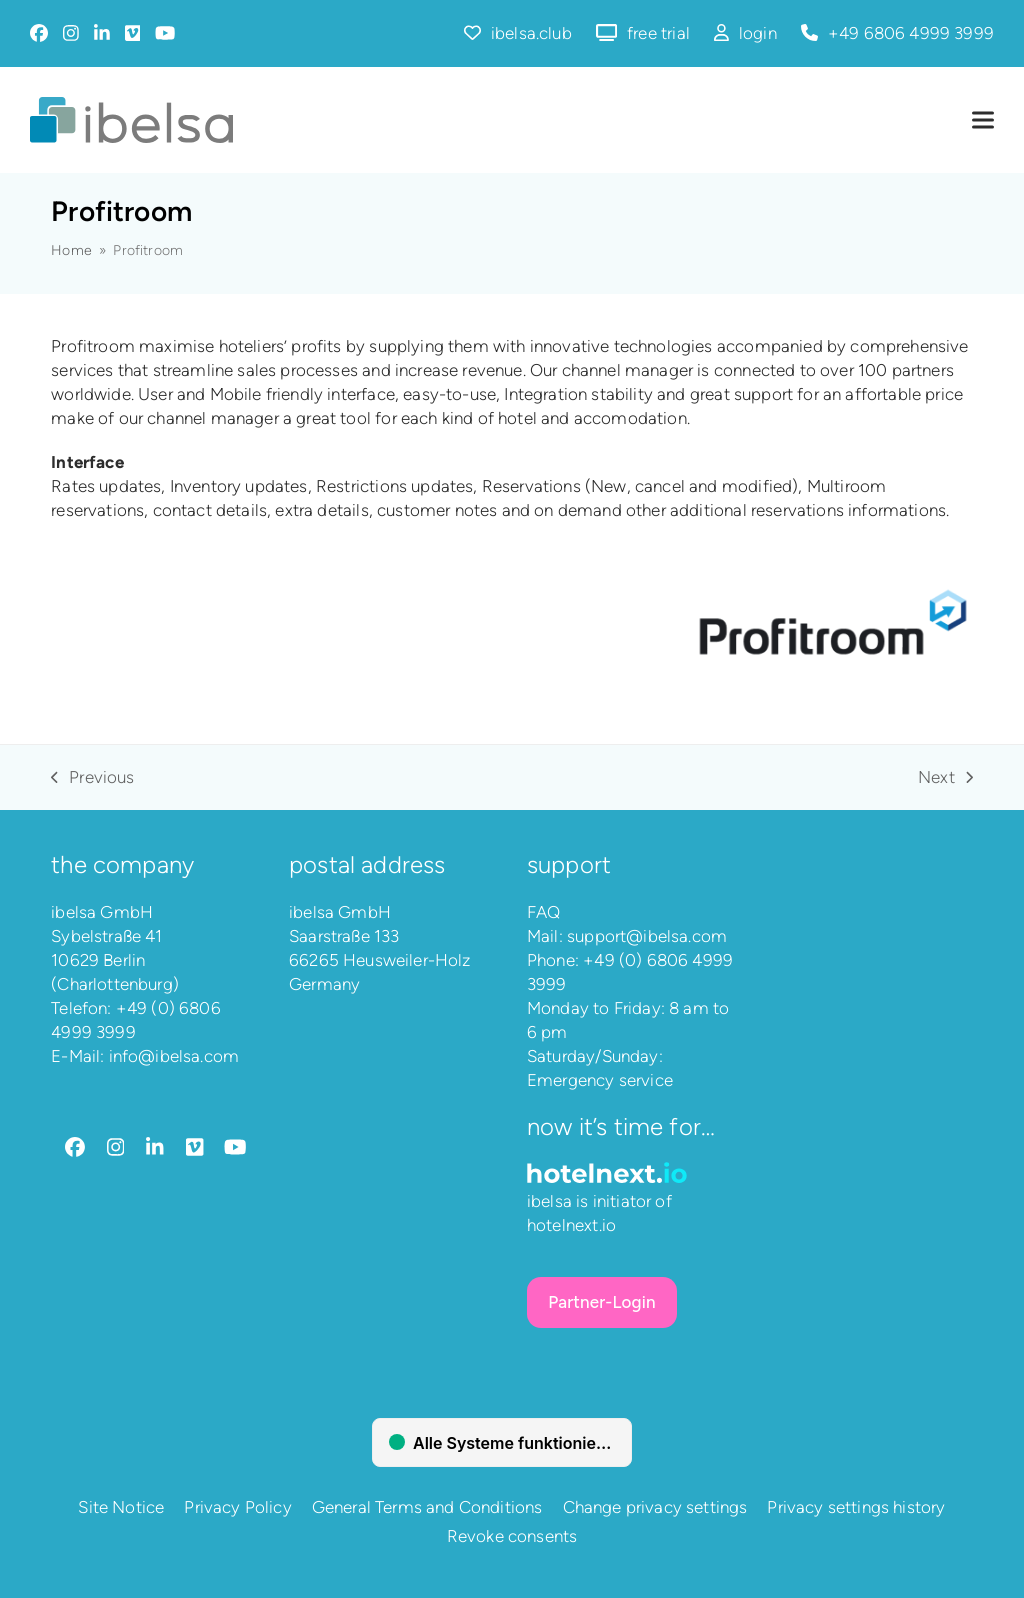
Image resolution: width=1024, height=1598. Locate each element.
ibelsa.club (531, 33)
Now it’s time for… (621, 1126)
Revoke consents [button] (512, 1536)
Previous (92, 778)
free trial (658, 33)
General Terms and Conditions (427, 1507)
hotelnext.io (571, 1225)
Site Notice (121, 1507)
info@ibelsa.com (174, 1056)
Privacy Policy (237, 1507)
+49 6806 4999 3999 (911, 33)
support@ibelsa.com (647, 936)
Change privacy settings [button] (655, 1507)
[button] (983, 120)
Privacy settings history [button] (856, 1507)
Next (945, 778)
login (758, 33)
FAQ (544, 912)
